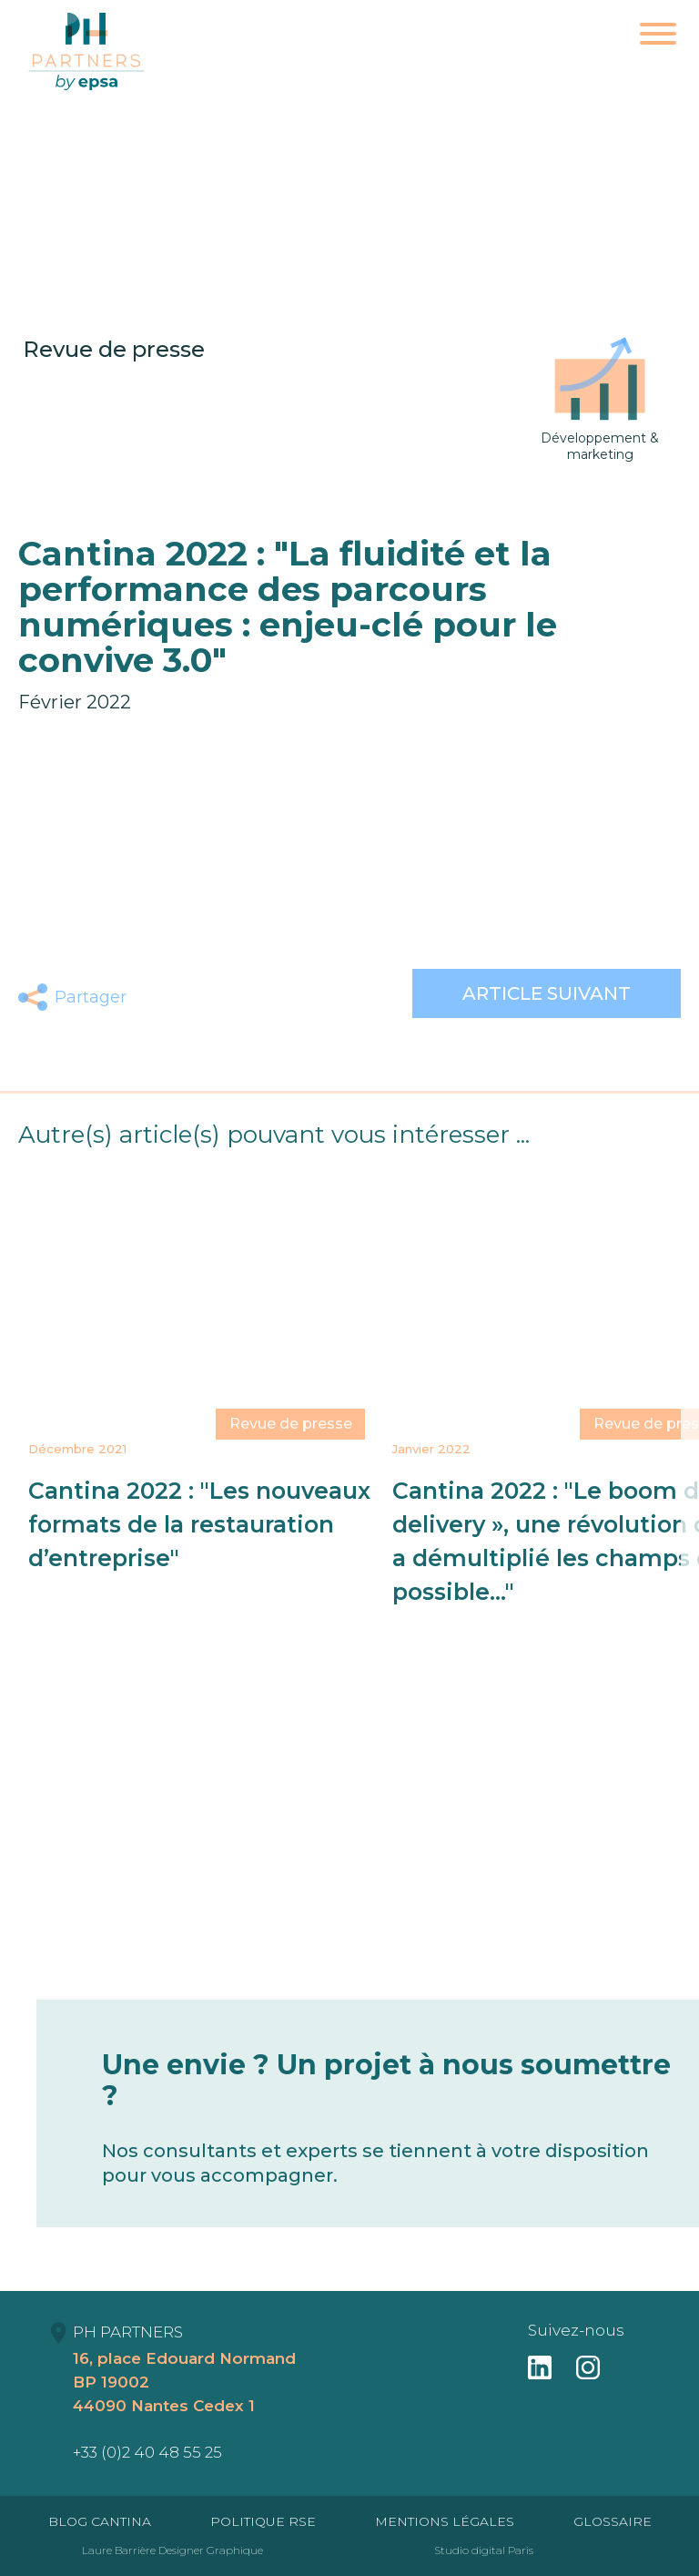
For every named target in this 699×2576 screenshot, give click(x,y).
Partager (91, 997)
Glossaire (612, 2521)
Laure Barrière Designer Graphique (172, 2550)
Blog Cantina (99, 2521)
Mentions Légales (444, 2521)
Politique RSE (263, 2521)
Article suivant (546, 993)
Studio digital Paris (483, 2550)
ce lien (651, 891)
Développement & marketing (600, 400)
